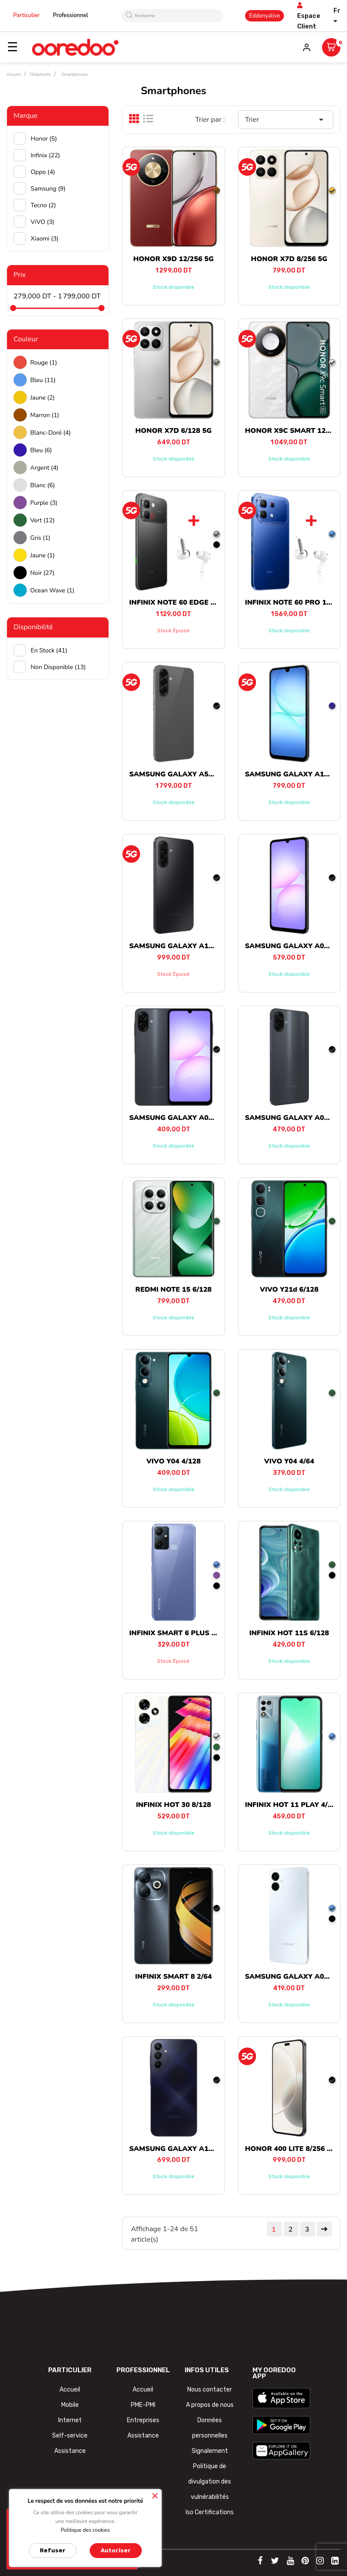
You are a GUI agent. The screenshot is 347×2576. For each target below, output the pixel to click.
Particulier (26, 15)
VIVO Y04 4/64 (289, 1461)
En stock (49, 650)
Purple (43, 503)
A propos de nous (210, 2405)
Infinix (45, 155)
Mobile (70, 2405)
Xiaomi (45, 238)
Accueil (70, 2389)
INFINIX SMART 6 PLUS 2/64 (177, 1633)
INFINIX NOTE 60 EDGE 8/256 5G (185, 602)
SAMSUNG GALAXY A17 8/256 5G (187, 946)
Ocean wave (52, 590)
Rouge (43, 362)
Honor (44, 139)
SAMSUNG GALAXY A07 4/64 (179, 1118)
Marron (44, 415)
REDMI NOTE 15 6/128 (173, 1289)
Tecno (43, 205)
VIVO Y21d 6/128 (289, 1289)
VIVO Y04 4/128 (173, 1461)
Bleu (43, 380)
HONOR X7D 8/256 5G (289, 259)
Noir (42, 573)
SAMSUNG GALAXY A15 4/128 (181, 2149)
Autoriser (116, 2550)
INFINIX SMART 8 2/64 (173, 1976)
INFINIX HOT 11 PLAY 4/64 (290, 1805)
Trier (285, 119)
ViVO (42, 222)
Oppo (43, 172)
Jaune (42, 397)
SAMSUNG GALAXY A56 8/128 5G (187, 774)
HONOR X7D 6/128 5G (173, 431)
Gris (40, 538)
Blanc (42, 485)
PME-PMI (143, 2405)
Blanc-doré (50, 433)
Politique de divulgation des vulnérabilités (209, 2482)
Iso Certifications (210, 2512)
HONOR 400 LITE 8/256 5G (290, 2149)
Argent (44, 468)
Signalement (210, 2451)
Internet (70, 2420)
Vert (42, 520)
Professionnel (70, 15)
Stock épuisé (173, 630)
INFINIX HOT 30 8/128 (173, 1805)
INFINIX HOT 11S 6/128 (289, 1633)
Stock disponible (173, 287)
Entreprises (143, 2420)
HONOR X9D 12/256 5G (173, 259)
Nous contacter (209, 2389)
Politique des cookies (85, 2529)
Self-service (70, 2435)
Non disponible (58, 667)
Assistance (70, 2451)
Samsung (48, 188)
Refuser (53, 2550)
